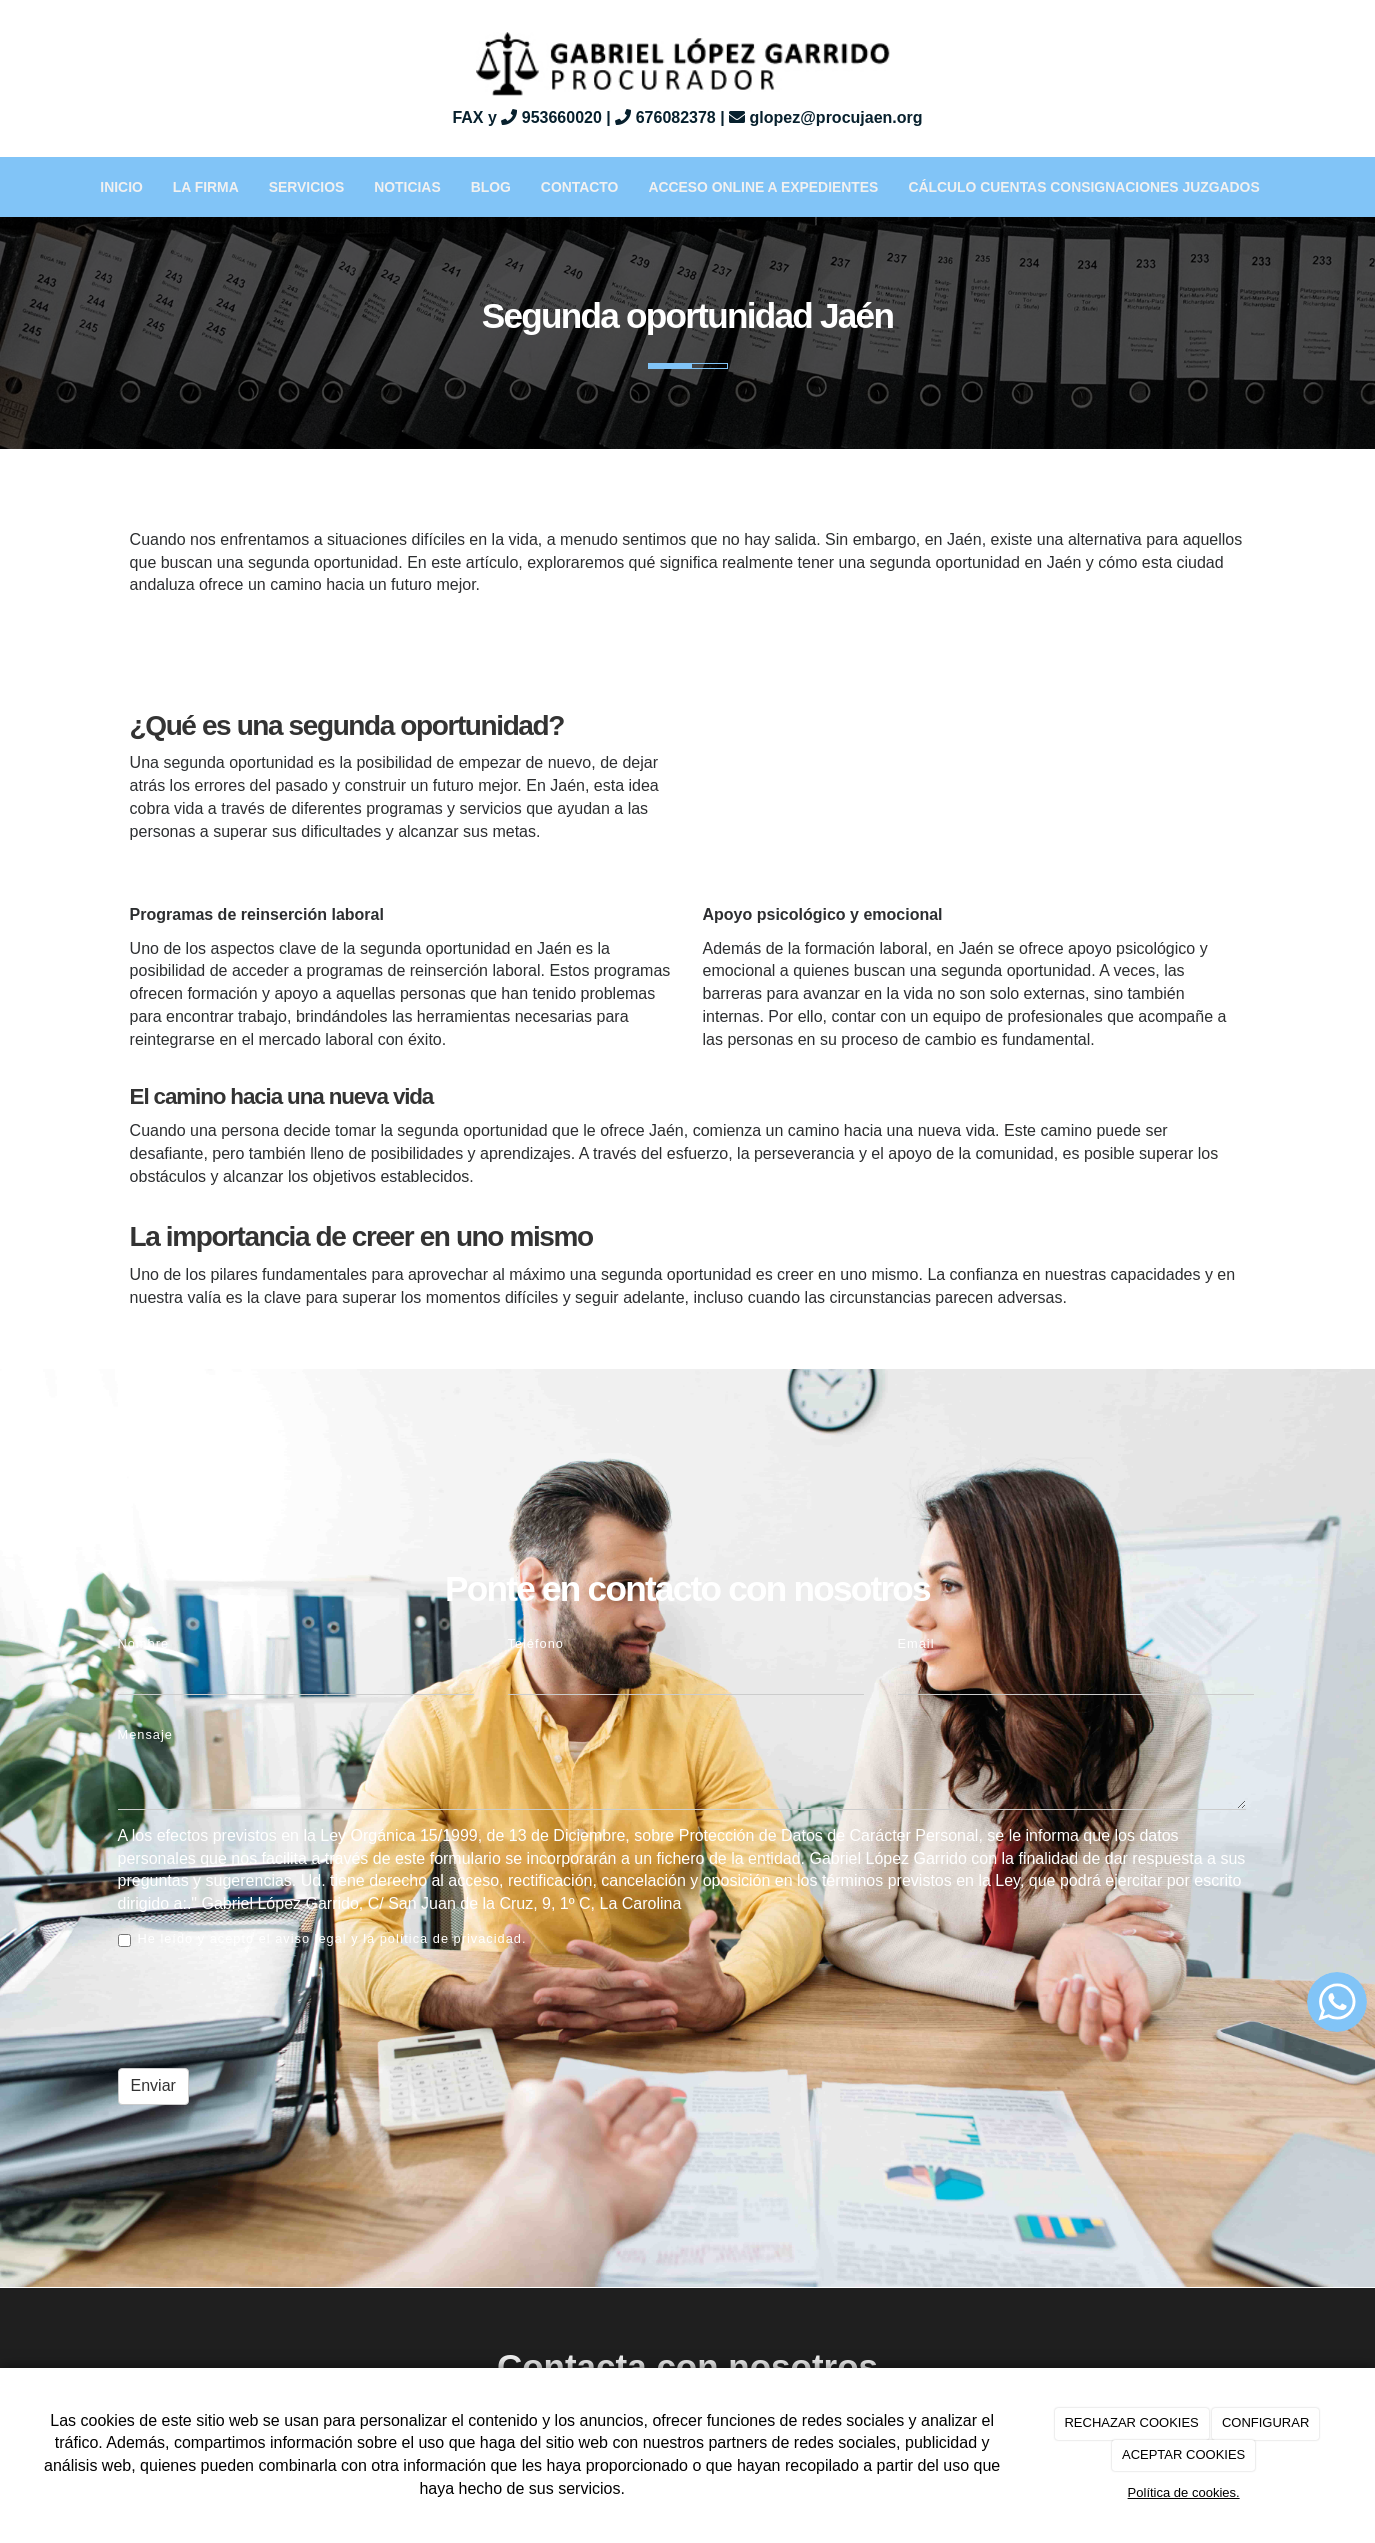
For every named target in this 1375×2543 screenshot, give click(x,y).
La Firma (206, 187)
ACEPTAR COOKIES (1183, 2454)
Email (916, 1643)
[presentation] (270, 2006)
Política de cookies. (1184, 2492)
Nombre (144, 1643)
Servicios (306, 187)
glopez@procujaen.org (825, 117)
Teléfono (536, 1643)
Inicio (121, 187)
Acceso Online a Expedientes (763, 187)
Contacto (580, 187)
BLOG (491, 187)
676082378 (665, 117)
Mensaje (145, 1734)
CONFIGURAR (1265, 2422)
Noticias (407, 187)
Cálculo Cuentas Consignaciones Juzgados (1083, 187)
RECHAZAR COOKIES (1131, 2422)
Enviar (153, 2085)
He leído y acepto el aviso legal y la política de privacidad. (322, 1939)
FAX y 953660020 (526, 117)
